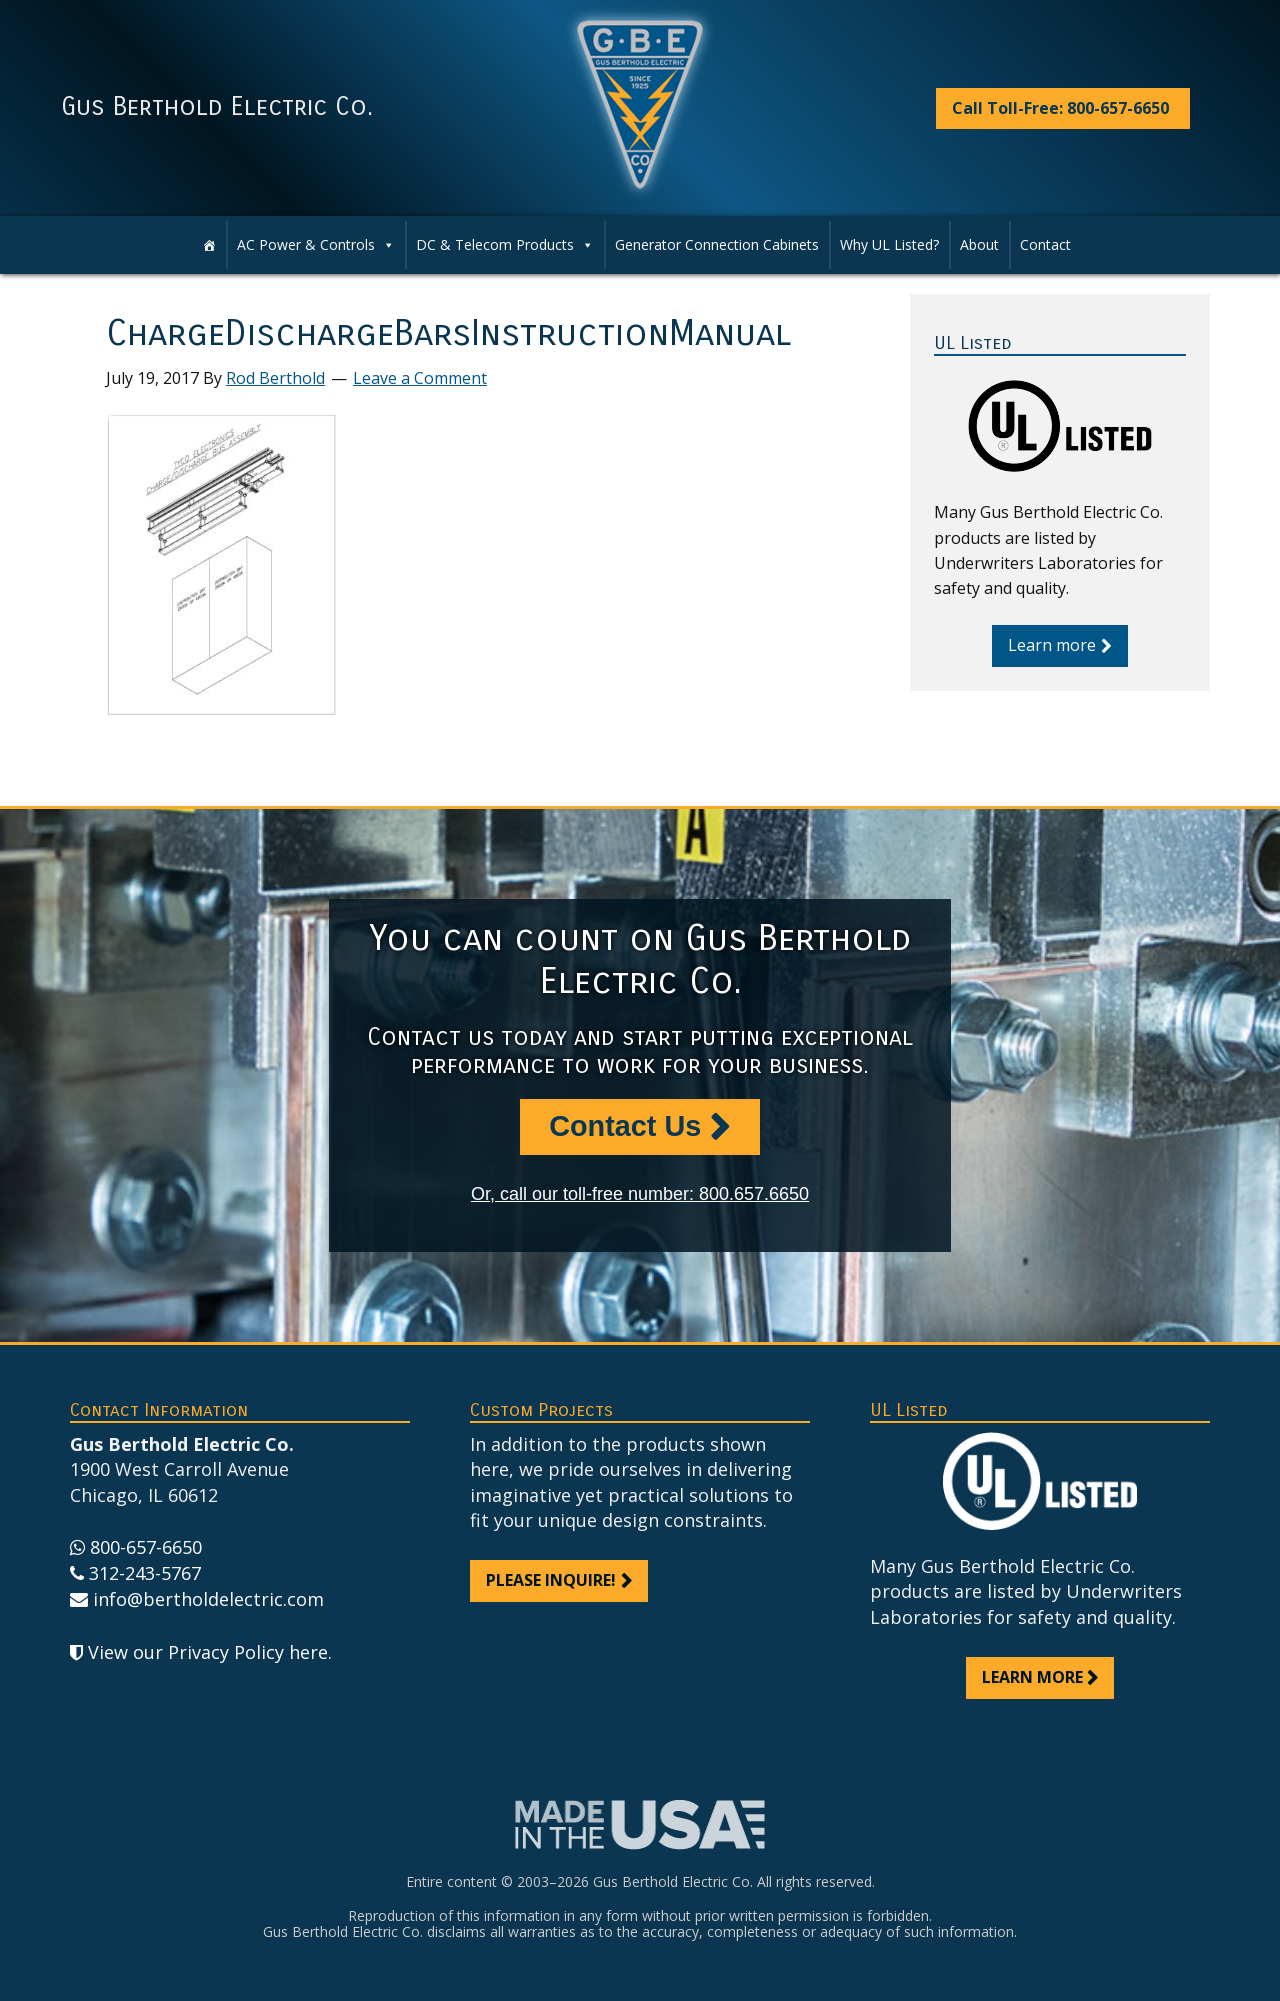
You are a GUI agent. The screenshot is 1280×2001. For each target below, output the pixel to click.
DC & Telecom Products (495, 244)
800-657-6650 (146, 1547)
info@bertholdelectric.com (208, 1599)
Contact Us (625, 1126)
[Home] (209, 245)
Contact (1045, 244)
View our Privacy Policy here (208, 1652)
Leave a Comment (420, 378)
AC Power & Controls (306, 244)
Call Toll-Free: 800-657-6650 (1060, 108)
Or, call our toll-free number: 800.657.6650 (640, 1194)
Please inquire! (551, 1580)
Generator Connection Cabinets (717, 244)
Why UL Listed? (889, 244)
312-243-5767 (145, 1573)
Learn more (1052, 645)
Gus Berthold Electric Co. (217, 107)
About (979, 244)
